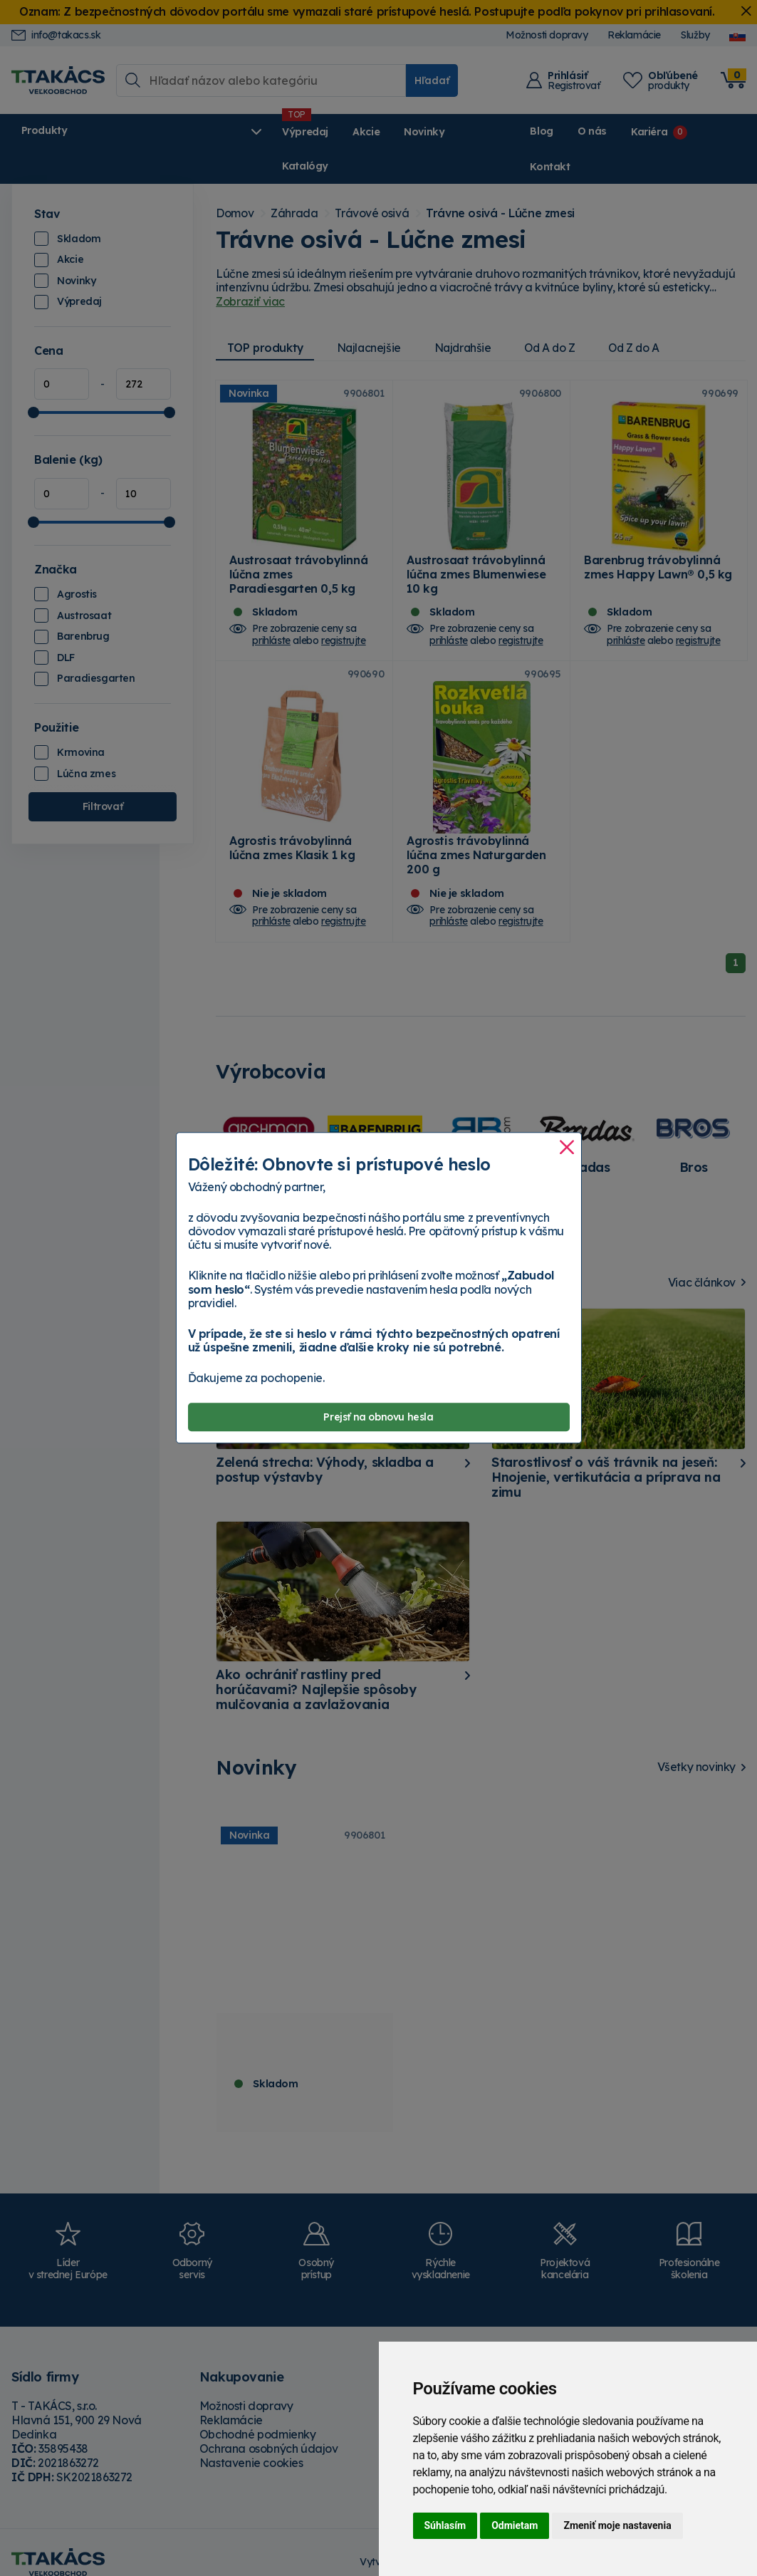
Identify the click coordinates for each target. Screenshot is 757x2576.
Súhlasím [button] (445, 2525)
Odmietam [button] (514, 2525)
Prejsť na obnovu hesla (378, 1417)
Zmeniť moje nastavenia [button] (617, 2525)
